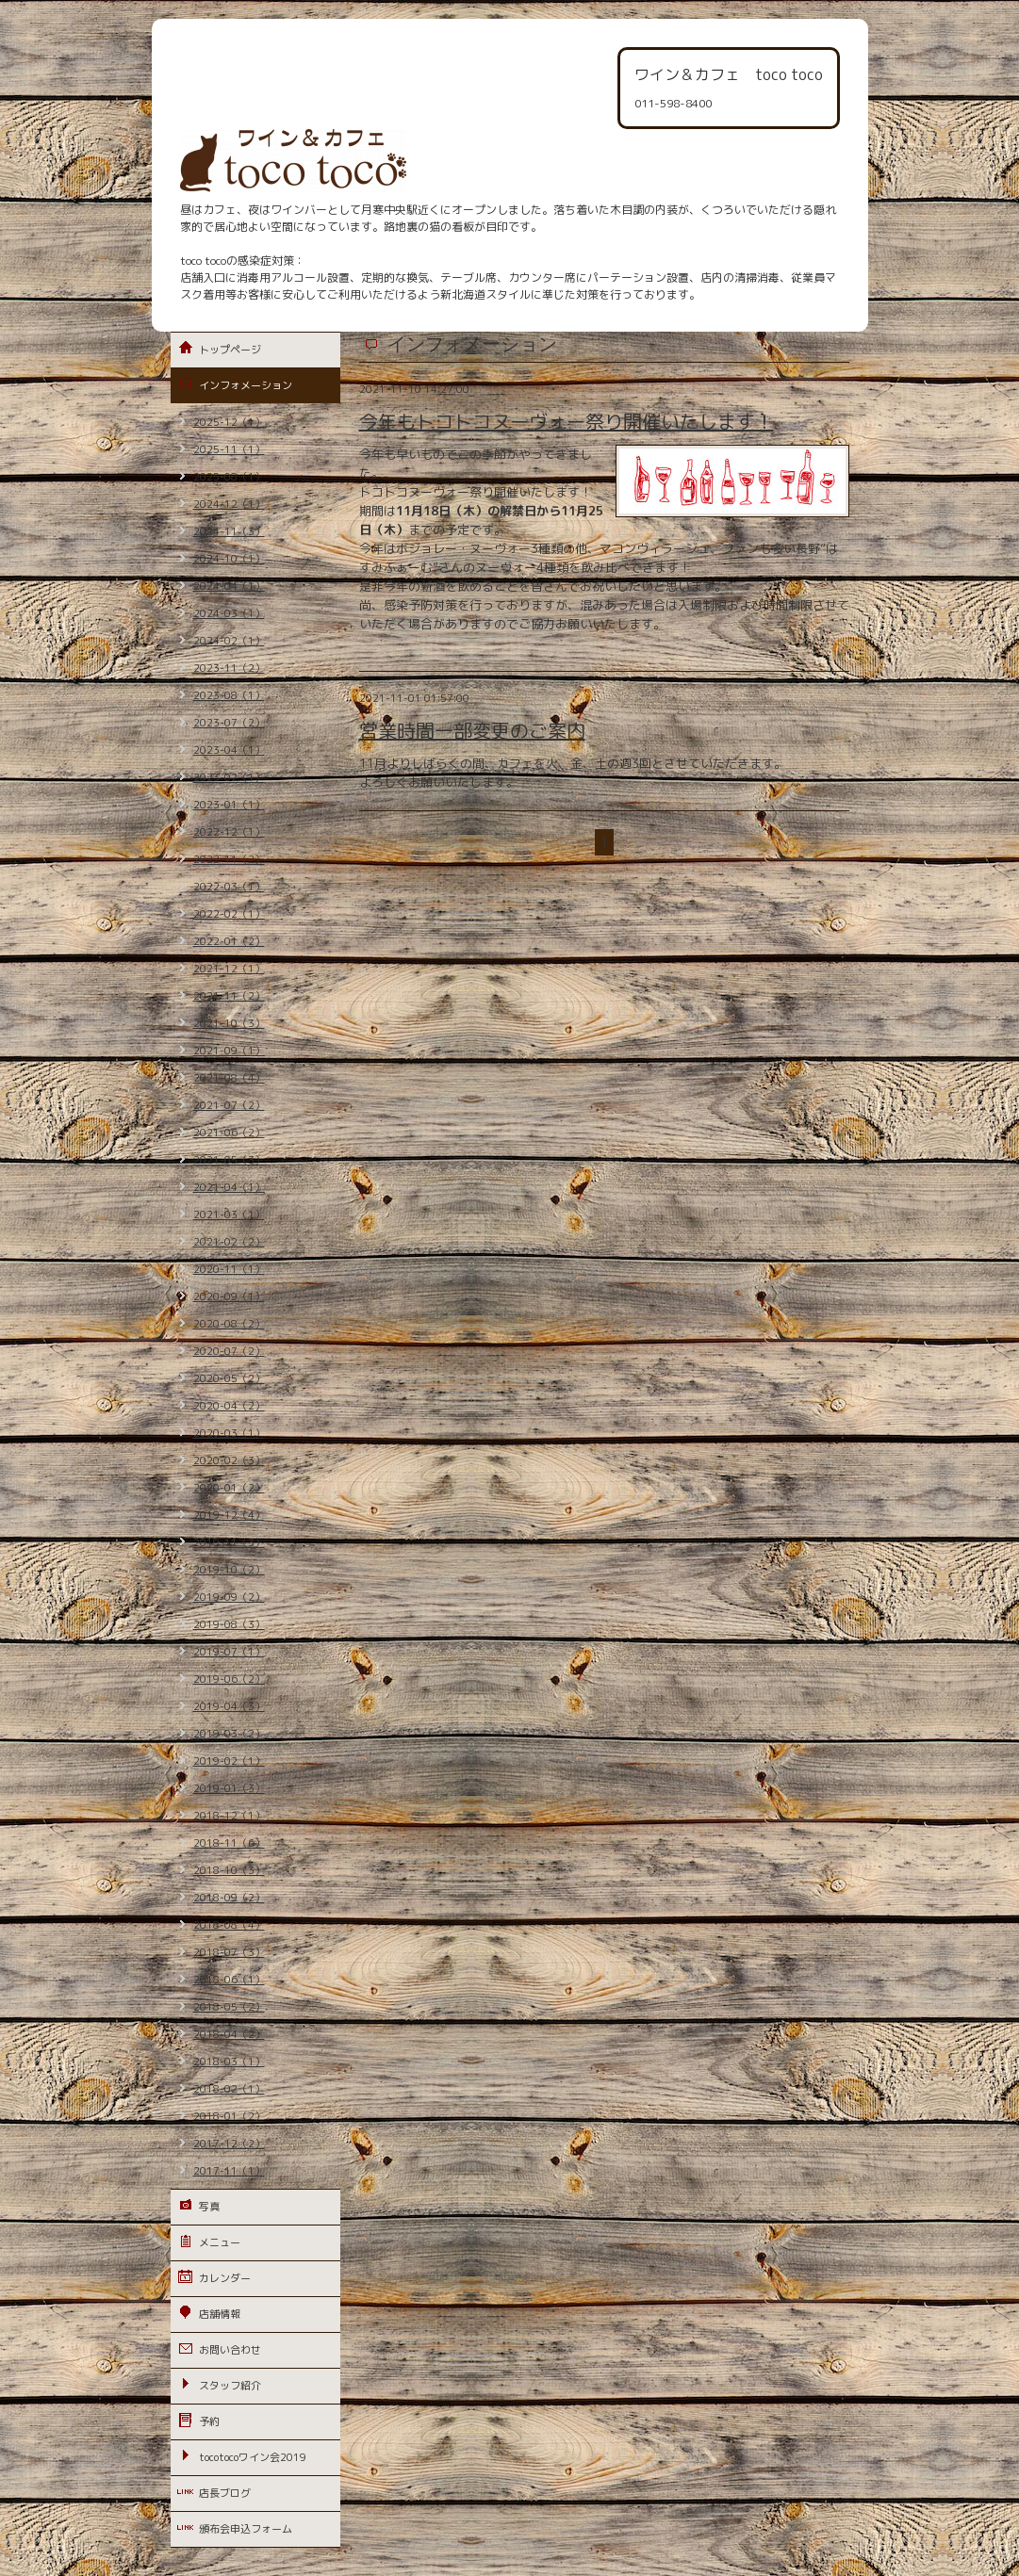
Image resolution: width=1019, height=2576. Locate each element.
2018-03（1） (229, 2061)
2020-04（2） (229, 1405)
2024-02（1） (229, 640)
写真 (209, 2206)
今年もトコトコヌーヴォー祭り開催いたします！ (566, 421)
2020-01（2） (229, 1487)
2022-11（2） (229, 859)
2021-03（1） (229, 1214)
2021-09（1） (229, 1050)
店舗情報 (219, 2314)
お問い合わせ (230, 2349)
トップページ (230, 349)
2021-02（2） (229, 1241)
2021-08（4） (229, 1077)
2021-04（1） (229, 1187)
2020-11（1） (229, 1269)
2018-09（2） (229, 1897)
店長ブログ (225, 2493)
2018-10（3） (229, 1870)
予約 (209, 2421)
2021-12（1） (229, 968)
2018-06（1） (229, 1979)
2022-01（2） (229, 941)
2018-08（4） (229, 1924)
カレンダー (225, 2278)
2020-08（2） (229, 1323)
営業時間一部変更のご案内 (472, 730)
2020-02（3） (229, 1460)
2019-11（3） (229, 1542)
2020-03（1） (229, 1433)
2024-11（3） (229, 531)
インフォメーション (245, 385)
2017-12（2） (229, 2143)
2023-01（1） (229, 804)
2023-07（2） (229, 722)
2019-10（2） (229, 1569)
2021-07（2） (229, 1105)
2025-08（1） (229, 476)
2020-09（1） (229, 1296)
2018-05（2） (229, 2006)
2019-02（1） (229, 1761)
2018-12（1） (229, 1815)
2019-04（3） (229, 1706)
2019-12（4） (229, 1515)
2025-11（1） (229, 449)
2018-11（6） (229, 1842)
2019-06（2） (229, 1679)
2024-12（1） (229, 504)
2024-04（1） (229, 586)
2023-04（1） (229, 750)
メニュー (219, 2242)
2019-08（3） (229, 1624)
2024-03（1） (229, 613)
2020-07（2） (229, 1351)
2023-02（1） (229, 777)
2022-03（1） (229, 886)
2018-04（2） (229, 2034)
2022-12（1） (229, 832)
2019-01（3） (229, 1788)
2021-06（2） (229, 1132)
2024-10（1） (229, 558)
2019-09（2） (229, 1597)
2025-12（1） (229, 422)
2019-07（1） (229, 1651)
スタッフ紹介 (230, 2385)
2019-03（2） (229, 1733)
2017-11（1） (229, 2170)
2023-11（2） (229, 668)
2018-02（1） (229, 2088)
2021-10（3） (229, 1023)
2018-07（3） (229, 1952)
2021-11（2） (229, 995)
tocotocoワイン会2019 (252, 2457)
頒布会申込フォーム (245, 2528)
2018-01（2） (229, 2116)
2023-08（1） (229, 695)
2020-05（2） (229, 1378)
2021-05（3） (229, 1159)
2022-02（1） (229, 913)
